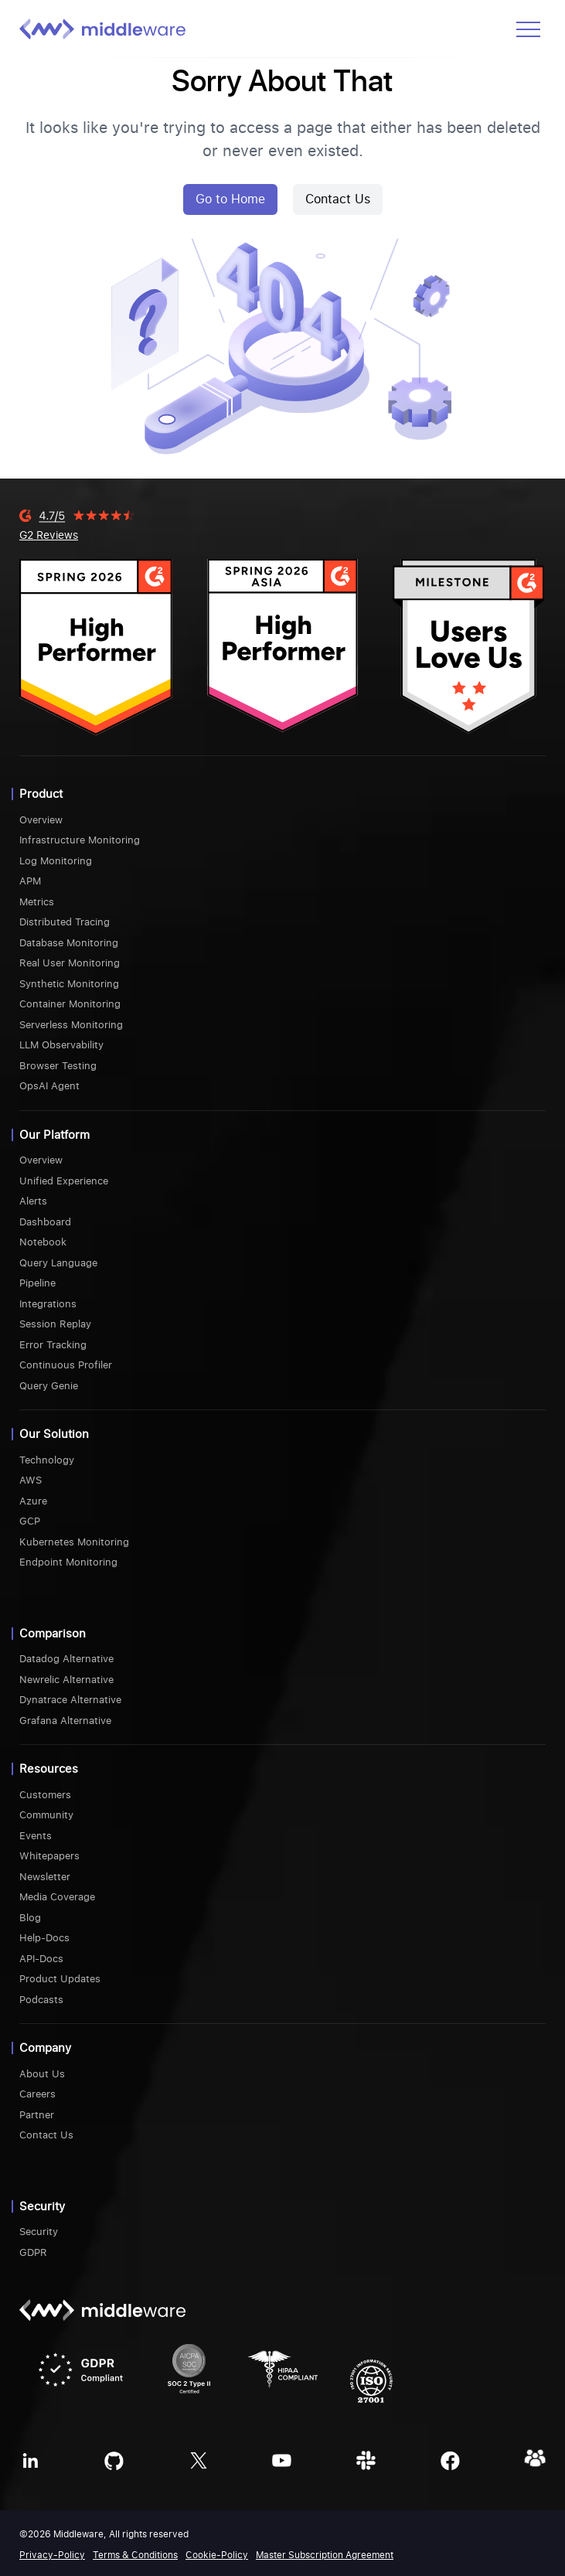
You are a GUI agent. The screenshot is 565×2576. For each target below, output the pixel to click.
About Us (42, 2074)
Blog (30, 1917)
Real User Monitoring (69, 963)
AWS (30, 1480)
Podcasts (41, 1999)
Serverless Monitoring (71, 1025)
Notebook (42, 1242)
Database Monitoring (68, 943)
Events (35, 1836)
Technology (46, 1460)
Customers (45, 1795)
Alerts (33, 1201)
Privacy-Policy (52, 2555)
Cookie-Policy (216, 2555)
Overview (41, 820)
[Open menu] (528, 29)
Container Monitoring (70, 1004)
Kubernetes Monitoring (74, 1542)
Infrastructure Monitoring (79, 840)
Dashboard (45, 1222)
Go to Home (230, 199)
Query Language (58, 1263)
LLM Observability (61, 1045)
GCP (29, 1521)
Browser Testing (58, 1066)
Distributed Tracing (64, 922)
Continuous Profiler (65, 1365)
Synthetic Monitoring (69, 984)
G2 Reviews (48, 535)
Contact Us (337, 199)
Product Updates (59, 1979)
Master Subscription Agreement (324, 2555)
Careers (37, 2094)
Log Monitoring (55, 861)
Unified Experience (63, 1181)
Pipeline (37, 1283)
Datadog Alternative (66, 1659)
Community (46, 1815)
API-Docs (41, 1958)
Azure (33, 1501)
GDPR (33, 2252)
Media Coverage (57, 1897)
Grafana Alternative (65, 1720)
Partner (36, 2115)
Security (38, 2231)
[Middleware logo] (102, 29)
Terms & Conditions (135, 2555)
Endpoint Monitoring (68, 1562)
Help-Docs (44, 1938)
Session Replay (55, 1324)
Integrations (48, 1304)
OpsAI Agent (49, 1086)
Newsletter (44, 1877)
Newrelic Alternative (66, 1679)
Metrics (36, 902)
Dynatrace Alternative (70, 1699)
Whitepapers (49, 1856)
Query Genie (48, 1386)
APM (30, 881)
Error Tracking (53, 1345)
